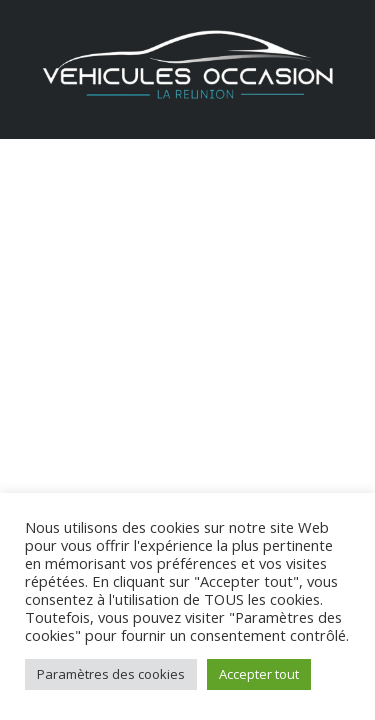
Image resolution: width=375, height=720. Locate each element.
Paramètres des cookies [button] (111, 674)
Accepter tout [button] (259, 674)
